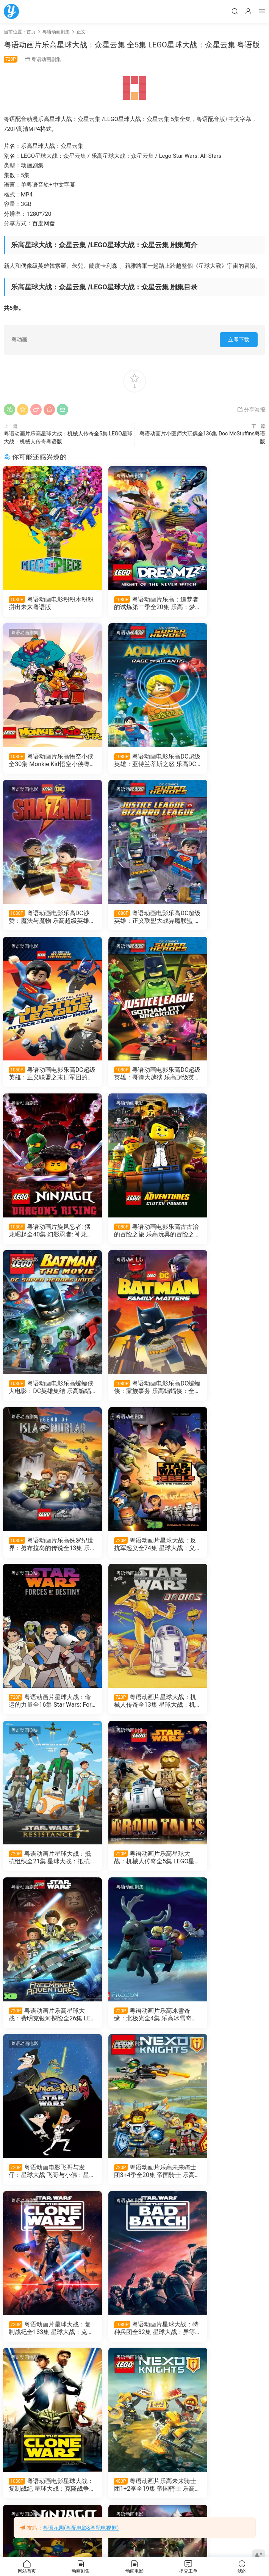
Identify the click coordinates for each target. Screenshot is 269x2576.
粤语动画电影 (25, 475)
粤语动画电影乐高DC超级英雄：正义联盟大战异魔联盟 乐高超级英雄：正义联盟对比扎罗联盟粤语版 (224, 761)
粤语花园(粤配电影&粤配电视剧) (81, 2528)
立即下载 (238, 339)
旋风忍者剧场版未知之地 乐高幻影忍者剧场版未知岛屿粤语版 (43, 2026)
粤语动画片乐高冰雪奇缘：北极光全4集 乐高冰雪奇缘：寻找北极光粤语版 (134, 1552)
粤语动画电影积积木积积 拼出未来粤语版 (42, 603)
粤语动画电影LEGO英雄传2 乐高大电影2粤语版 (223, 2342)
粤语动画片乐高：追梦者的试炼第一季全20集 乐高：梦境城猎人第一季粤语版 (43, 2342)
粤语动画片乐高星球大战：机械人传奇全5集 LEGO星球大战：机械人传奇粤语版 (224, 1394)
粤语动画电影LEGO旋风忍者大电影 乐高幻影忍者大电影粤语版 (223, 2500)
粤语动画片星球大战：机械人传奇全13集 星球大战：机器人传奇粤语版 (43, 1394)
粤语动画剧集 (46, 59)
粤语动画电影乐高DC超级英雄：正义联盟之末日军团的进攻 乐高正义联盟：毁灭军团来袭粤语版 (44, 919)
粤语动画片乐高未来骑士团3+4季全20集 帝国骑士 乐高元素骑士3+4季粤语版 (44, 1710)
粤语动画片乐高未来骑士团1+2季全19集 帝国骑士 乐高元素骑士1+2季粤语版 (134, 1868)
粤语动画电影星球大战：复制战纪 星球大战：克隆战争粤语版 (42, 1868)
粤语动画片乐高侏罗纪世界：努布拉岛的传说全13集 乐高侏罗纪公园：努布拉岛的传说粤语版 (42, 1236)
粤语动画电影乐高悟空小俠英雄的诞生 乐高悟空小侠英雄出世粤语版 (133, 2342)
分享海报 (251, 410)
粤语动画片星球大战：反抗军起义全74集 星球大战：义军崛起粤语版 (133, 1236)
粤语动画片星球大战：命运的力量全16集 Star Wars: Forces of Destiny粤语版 (224, 1236)
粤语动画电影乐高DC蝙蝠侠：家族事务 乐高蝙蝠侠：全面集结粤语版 (224, 1077)
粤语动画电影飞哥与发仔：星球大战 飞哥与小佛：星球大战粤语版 (224, 1552)
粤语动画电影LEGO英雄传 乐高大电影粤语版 (44, 2500)
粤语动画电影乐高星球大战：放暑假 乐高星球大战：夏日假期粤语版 (43, 2184)
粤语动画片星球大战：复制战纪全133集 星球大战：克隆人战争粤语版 (132, 1710)
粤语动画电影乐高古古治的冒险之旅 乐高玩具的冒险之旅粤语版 (43, 1077)
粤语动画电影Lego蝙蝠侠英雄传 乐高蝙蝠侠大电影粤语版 (133, 2500)
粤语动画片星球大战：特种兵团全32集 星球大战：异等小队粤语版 (223, 1710)
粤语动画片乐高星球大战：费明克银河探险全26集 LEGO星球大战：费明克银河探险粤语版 (44, 1552)
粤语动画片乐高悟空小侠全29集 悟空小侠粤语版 (223, 2026)
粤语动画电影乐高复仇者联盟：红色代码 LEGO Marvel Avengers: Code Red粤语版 (133, 2026)
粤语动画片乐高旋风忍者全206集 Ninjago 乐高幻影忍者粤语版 (224, 1868)
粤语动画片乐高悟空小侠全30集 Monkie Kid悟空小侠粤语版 (223, 603)
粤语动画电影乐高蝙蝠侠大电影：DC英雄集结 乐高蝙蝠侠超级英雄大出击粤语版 (133, 1077)
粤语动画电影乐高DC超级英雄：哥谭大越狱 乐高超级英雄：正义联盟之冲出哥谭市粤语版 (134, 919)
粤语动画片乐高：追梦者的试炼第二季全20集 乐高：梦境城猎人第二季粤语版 (133, 603)
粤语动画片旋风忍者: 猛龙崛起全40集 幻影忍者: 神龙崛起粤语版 (222, 919)
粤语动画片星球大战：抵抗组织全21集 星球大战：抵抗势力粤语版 (133, 1394)
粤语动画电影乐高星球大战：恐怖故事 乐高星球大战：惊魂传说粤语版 (133, 2184)
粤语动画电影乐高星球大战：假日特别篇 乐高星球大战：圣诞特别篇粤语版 (223, 2184)
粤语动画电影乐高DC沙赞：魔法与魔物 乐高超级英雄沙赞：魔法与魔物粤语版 (134, 761)
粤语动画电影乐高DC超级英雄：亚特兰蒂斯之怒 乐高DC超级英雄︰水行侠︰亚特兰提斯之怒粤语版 (44, 761)
